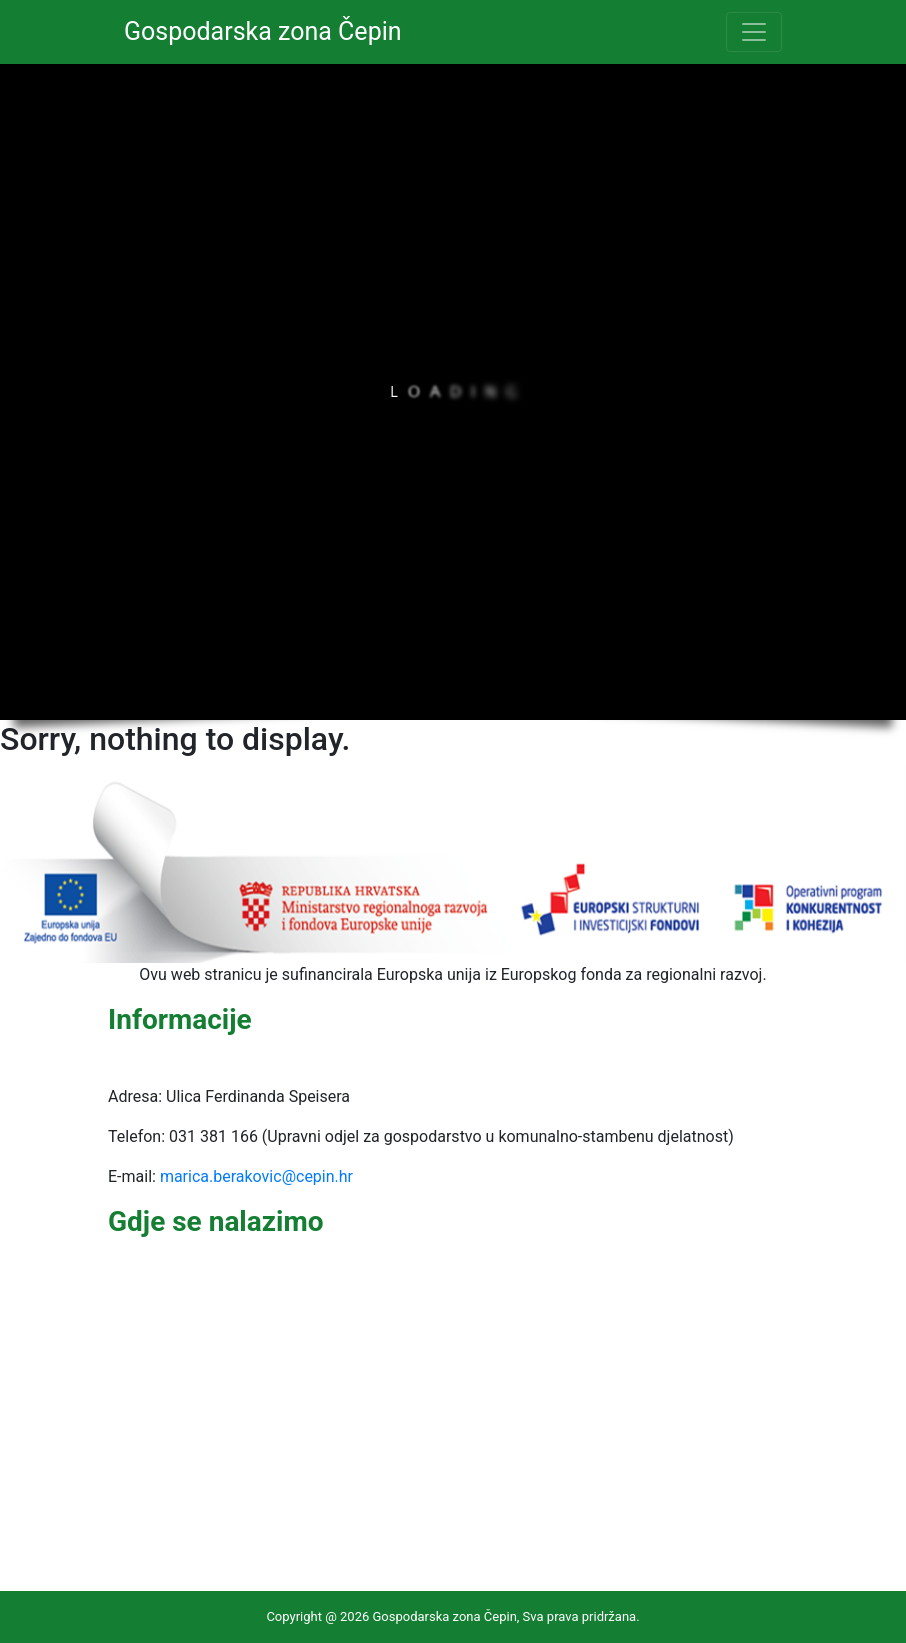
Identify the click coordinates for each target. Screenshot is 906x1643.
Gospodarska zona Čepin (263, 31)
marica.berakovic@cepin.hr (256, 1176)
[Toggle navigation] (754, 32)
